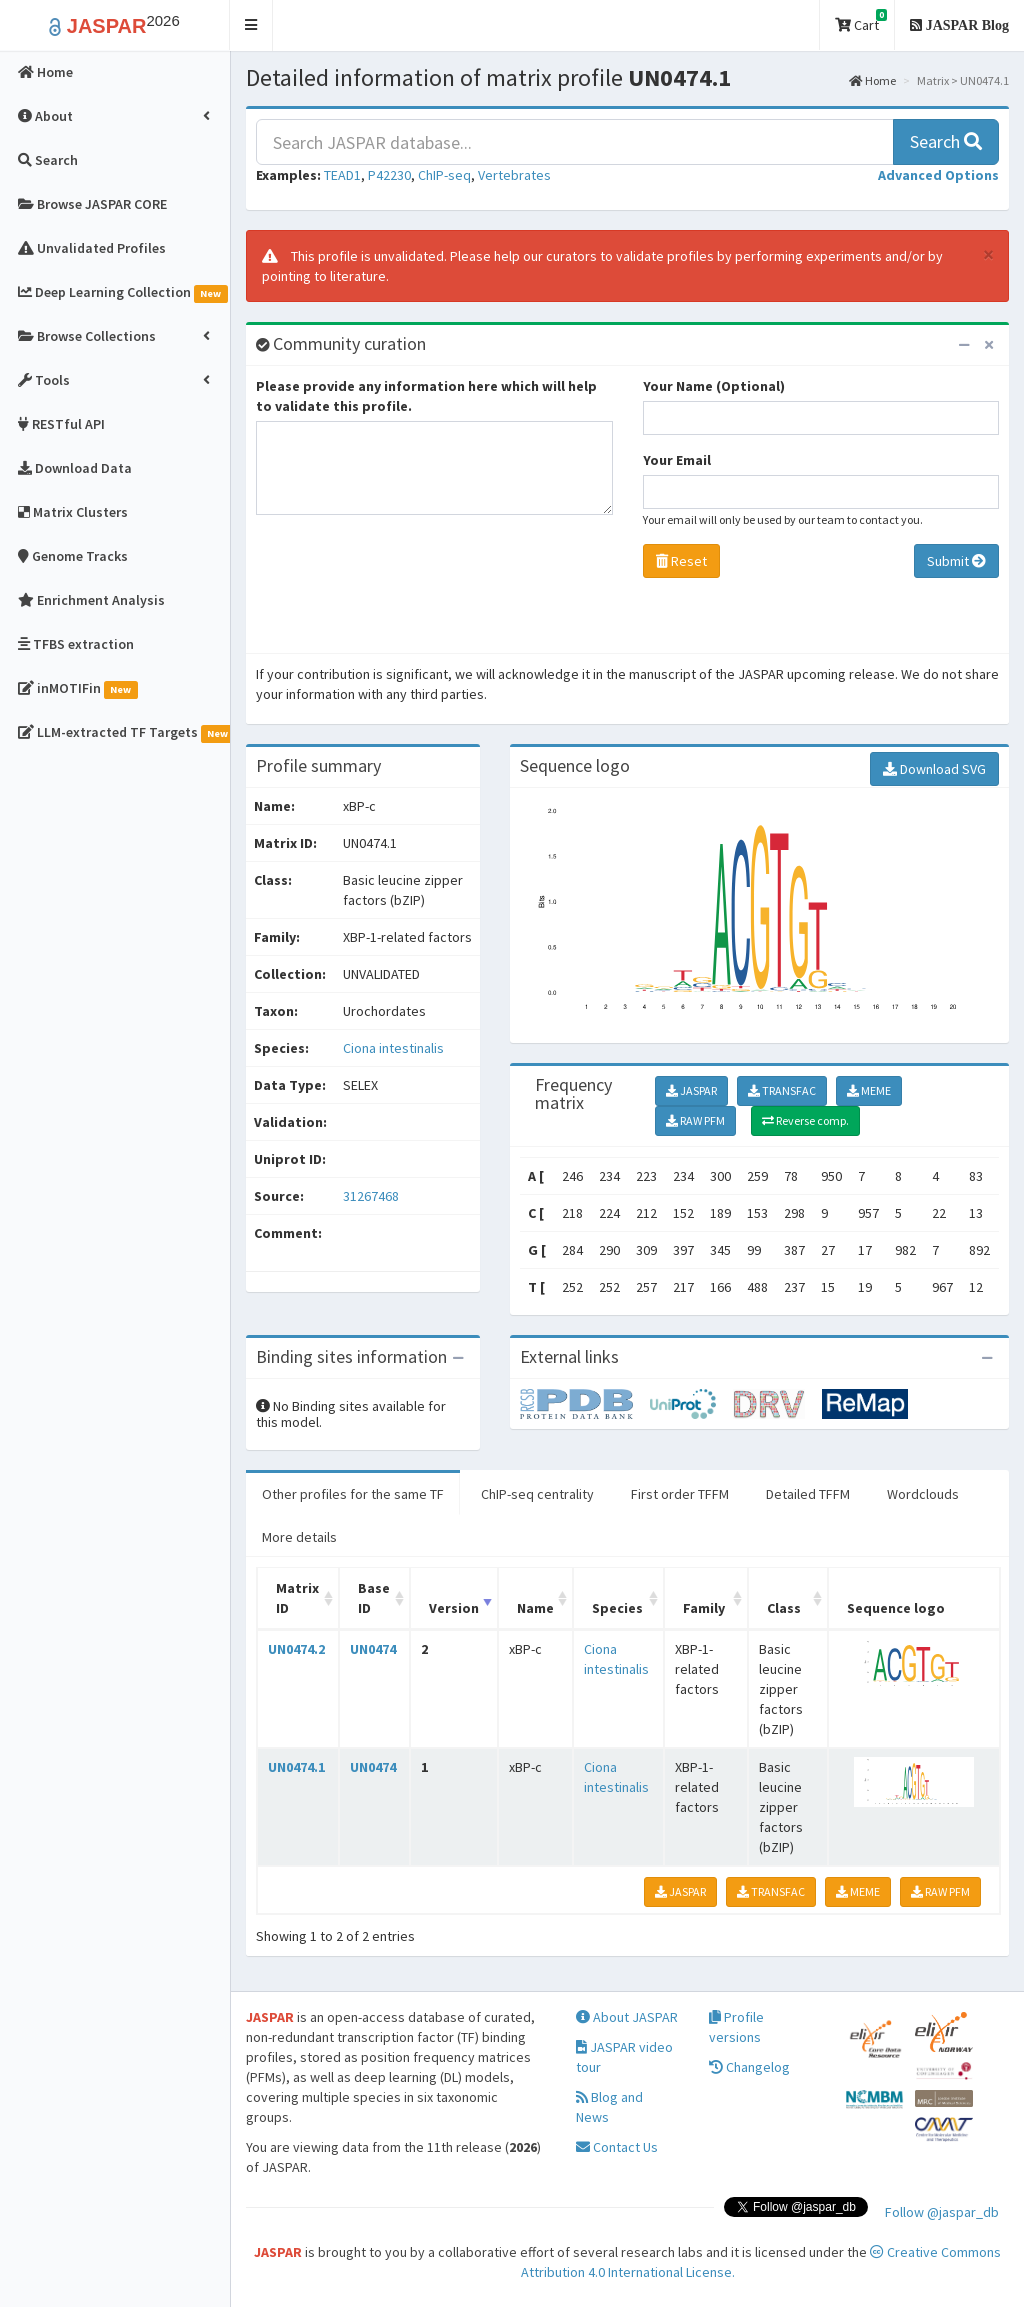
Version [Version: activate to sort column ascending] (454, 1608)
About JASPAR (627, 2017)
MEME (869, 1090)
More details (299, 1537)
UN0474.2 (296, 1649)
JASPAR (691, 1090)
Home (872, 80)
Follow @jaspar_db (942, 2212)
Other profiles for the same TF (353, 1494)
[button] (251, 25)
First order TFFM (680, 1494)
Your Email (677, 460)
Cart (861, 21)
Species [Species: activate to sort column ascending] (617, 1608)
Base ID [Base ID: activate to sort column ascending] (374, 1598)
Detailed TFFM (808, 1494)
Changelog (749, 2067)
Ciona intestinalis (393, 1048)
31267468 (371, 1196)
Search (946, 141)
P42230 (389, 175)
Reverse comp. (805, 1120)
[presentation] (408, 589)
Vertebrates (514, 175)
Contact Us (617, 2147)
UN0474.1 (296, 1767)
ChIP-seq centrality (537, 1494)
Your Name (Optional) (714, 386)
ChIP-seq (444, 175)
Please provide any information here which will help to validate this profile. (426, 396)
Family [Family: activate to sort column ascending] (704, 1608)
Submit (956, 561)
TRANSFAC (782, 1090)
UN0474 (373, 1649)
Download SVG (934, 769)
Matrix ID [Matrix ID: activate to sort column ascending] (297, 1598)
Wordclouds (923, 1494)
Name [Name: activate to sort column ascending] (535, 1608)
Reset (681, 561)
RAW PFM (695, 1120)
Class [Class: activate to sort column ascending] (784, 1608)
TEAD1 (342, 175)
